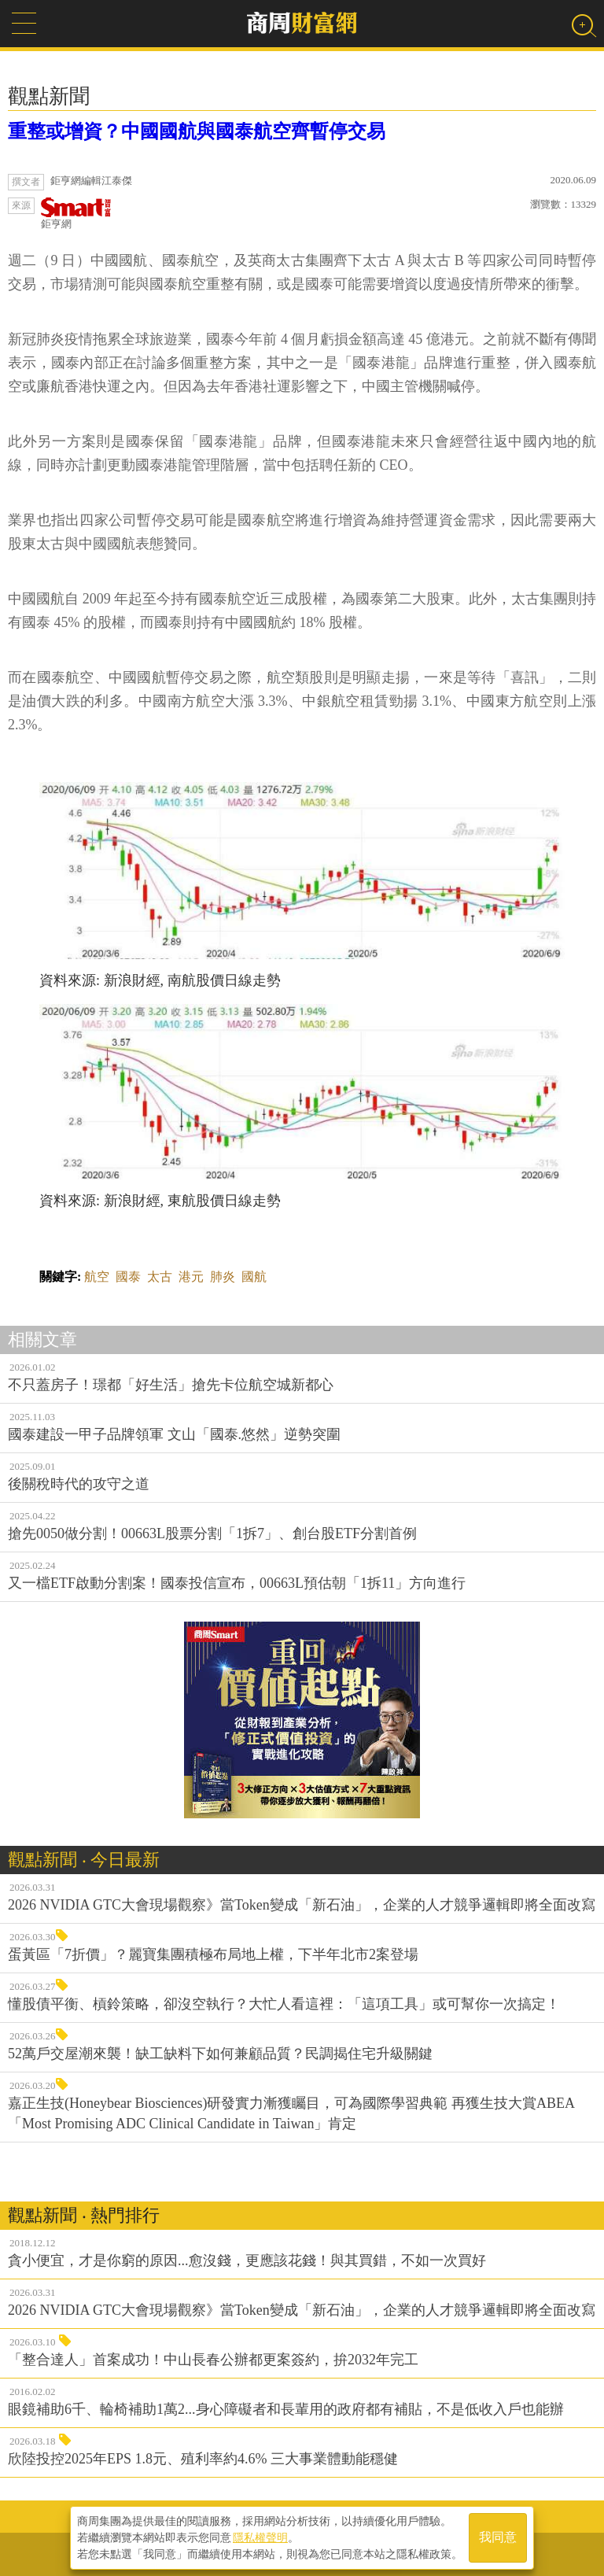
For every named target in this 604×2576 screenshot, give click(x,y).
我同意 (498, 2538)
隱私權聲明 (260, 2537)
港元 (191, 1276)
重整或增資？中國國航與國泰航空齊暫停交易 (196, 131)
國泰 (128, 1276)
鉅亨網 (76, 213)
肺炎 (222, 1276)
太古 (159, 1276)
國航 (254, 1276)
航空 (96, 1276)
